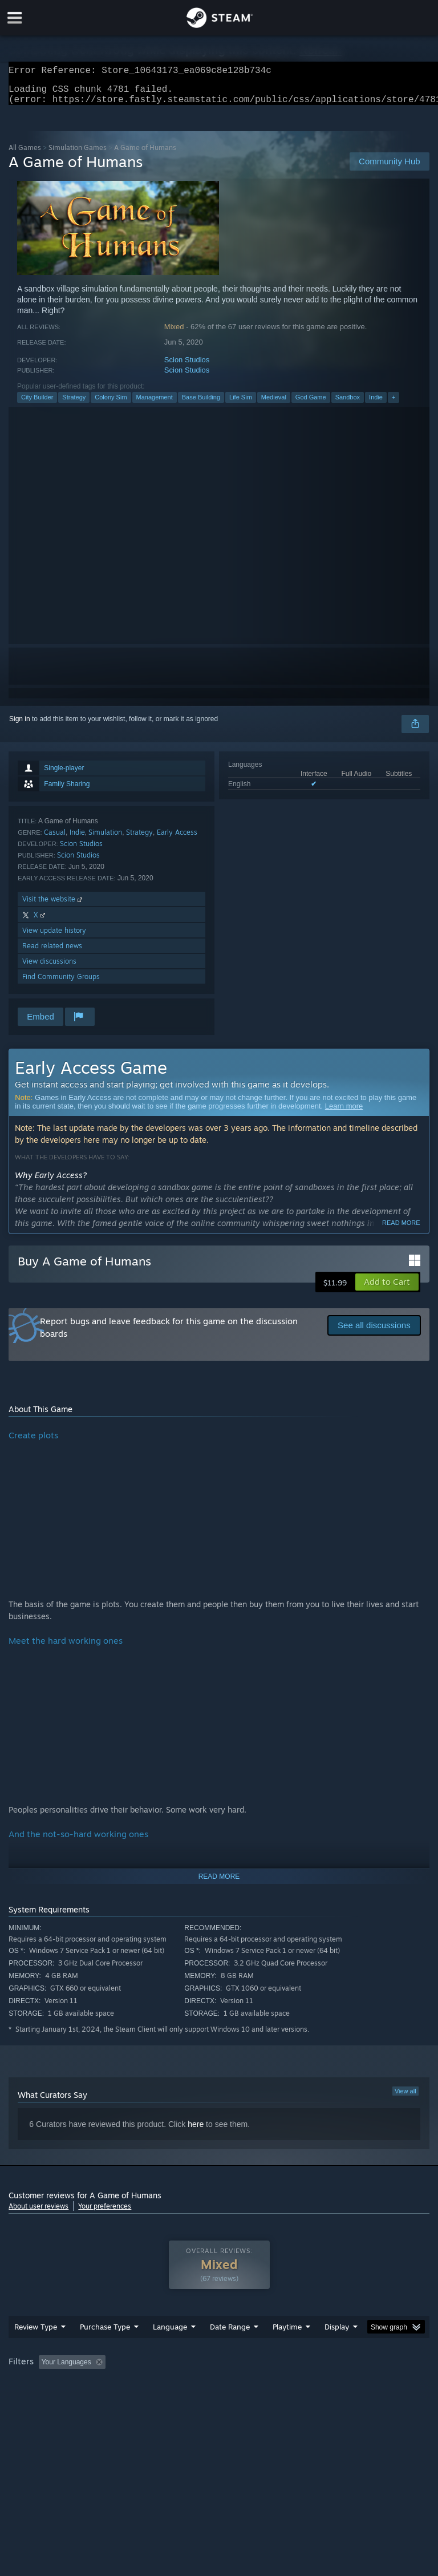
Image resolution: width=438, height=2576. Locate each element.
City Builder (37, 404)
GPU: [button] (136, 2400)
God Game (310, 404)
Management (154, 404)
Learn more (344, 1113)
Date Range (230, 2349)
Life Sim (240, 404)
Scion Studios (187, 366)
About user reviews (38, 2213)
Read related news (52, 952)
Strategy (74, 404)
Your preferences (104, 2213)
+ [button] (393, 404)
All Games (25, 154)
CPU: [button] (98, 2400)
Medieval (273, 404)
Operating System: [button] (39, 2400)
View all (405, 2097)
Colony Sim (111, 404)
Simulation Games (77, 154)
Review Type (35, 2349)
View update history (54, 937)
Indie (376, 404)
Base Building (201, 404)
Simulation (105, 839)
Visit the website (53, 905)
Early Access (177, 839)
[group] (219, 2392)
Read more (401, 1229)
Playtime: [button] (269, 2385)
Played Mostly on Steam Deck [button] (351, 2385)
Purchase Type (105, 2349)
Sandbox (347, 404)
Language (170, 2349)
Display (337, 2349)
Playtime (287, 2349)
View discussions (49, 968)
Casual (55, 839)
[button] (387, 1289)
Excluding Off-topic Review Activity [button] (181, 2385)
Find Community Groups (61, 983)
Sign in (19, 726)
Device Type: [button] (186, 2400)
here (196, 2131)
